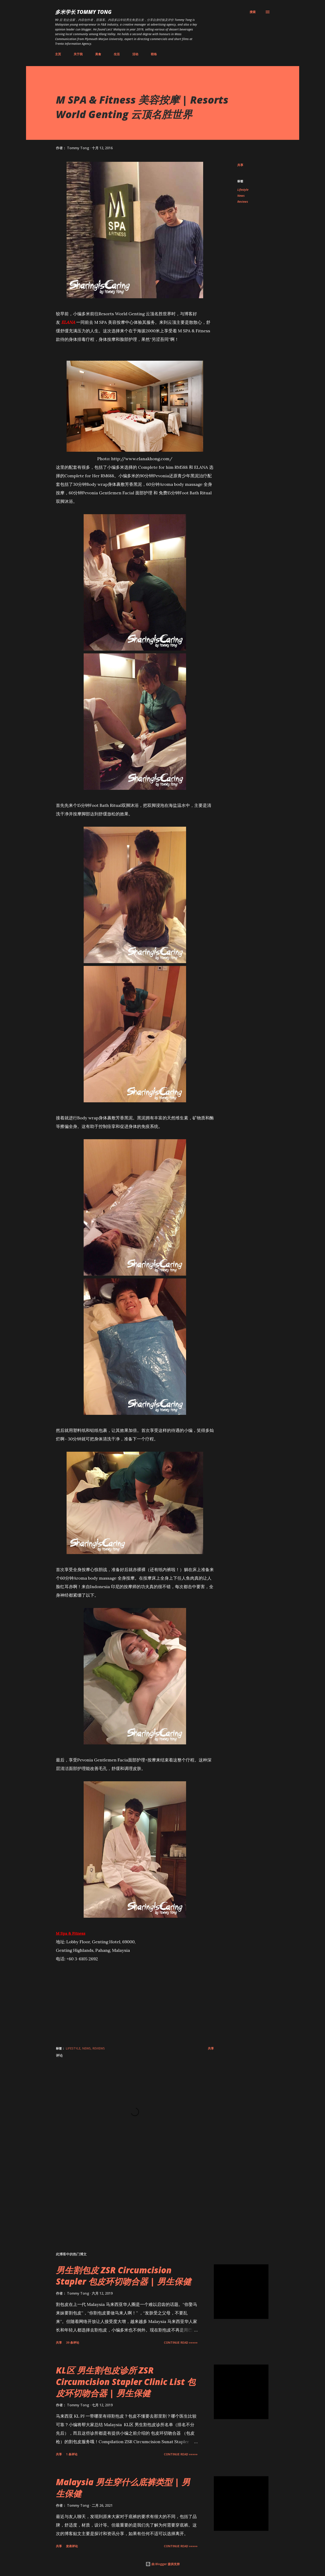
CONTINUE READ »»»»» (181, 2342)
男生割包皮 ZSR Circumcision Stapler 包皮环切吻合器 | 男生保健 (123, 2275)
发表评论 (72, 2546)
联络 (154, 54)
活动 (135, 54)
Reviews (242, 202)
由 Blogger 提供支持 (163, 2564)
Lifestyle (242, 190)
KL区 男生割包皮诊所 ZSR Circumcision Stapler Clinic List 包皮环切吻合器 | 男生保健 (125, 2381)
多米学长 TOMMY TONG (83, 11)
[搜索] (253, 11)
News (241, 196)
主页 (58, 54)
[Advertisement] (128, 2199)
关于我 (78, 54)
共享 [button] (240, 165)
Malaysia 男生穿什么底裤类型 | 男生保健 (123, 2487)
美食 (98, 54)
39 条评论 (72, 2342)
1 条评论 (71, 2454)
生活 (117, 54)
